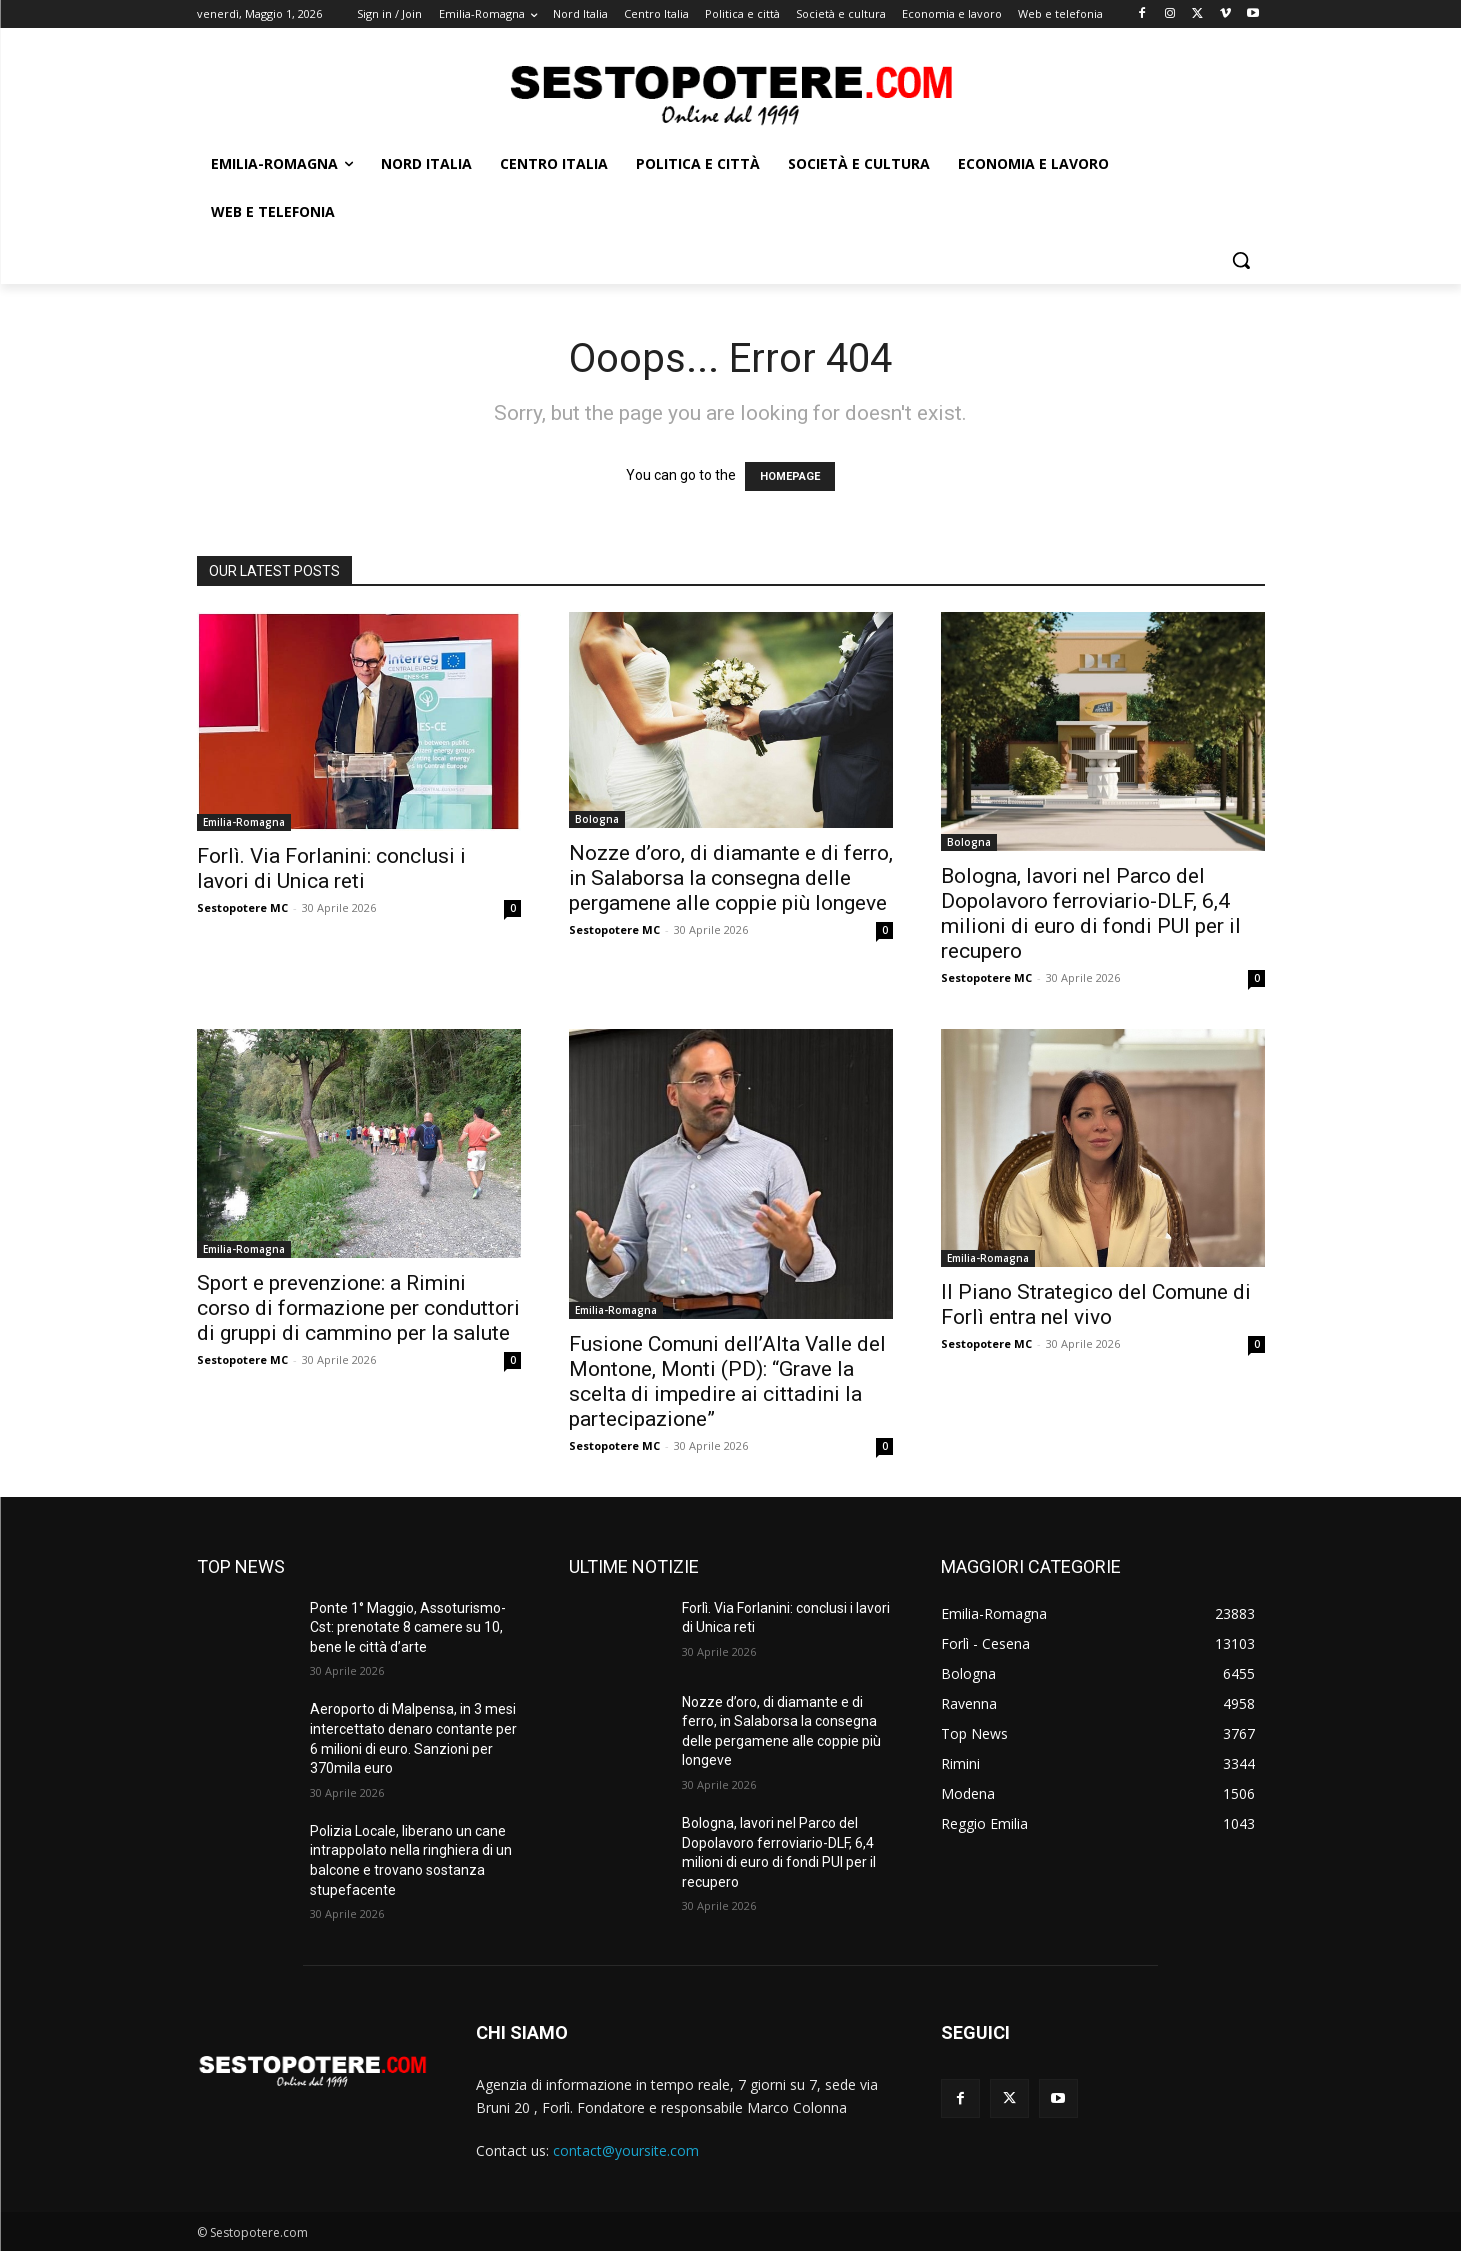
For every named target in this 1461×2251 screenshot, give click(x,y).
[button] (1241, 260)
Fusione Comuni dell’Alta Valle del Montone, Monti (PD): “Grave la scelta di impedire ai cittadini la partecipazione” (727, 1381)
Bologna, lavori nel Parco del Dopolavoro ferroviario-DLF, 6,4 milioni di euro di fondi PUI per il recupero (1091, 913)
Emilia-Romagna (244, 822)
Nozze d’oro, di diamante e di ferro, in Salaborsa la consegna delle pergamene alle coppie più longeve (731, 878)
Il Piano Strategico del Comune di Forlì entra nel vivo (1096, 1304)
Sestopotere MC (242, 907)
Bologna (597, 819)
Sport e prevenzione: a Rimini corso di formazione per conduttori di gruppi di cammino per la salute (358, 1308)
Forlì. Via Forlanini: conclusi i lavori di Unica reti (331, 868)
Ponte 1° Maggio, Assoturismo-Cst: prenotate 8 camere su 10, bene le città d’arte (408, 1627)
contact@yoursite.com (626, 2150)
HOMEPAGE (790, 476)
